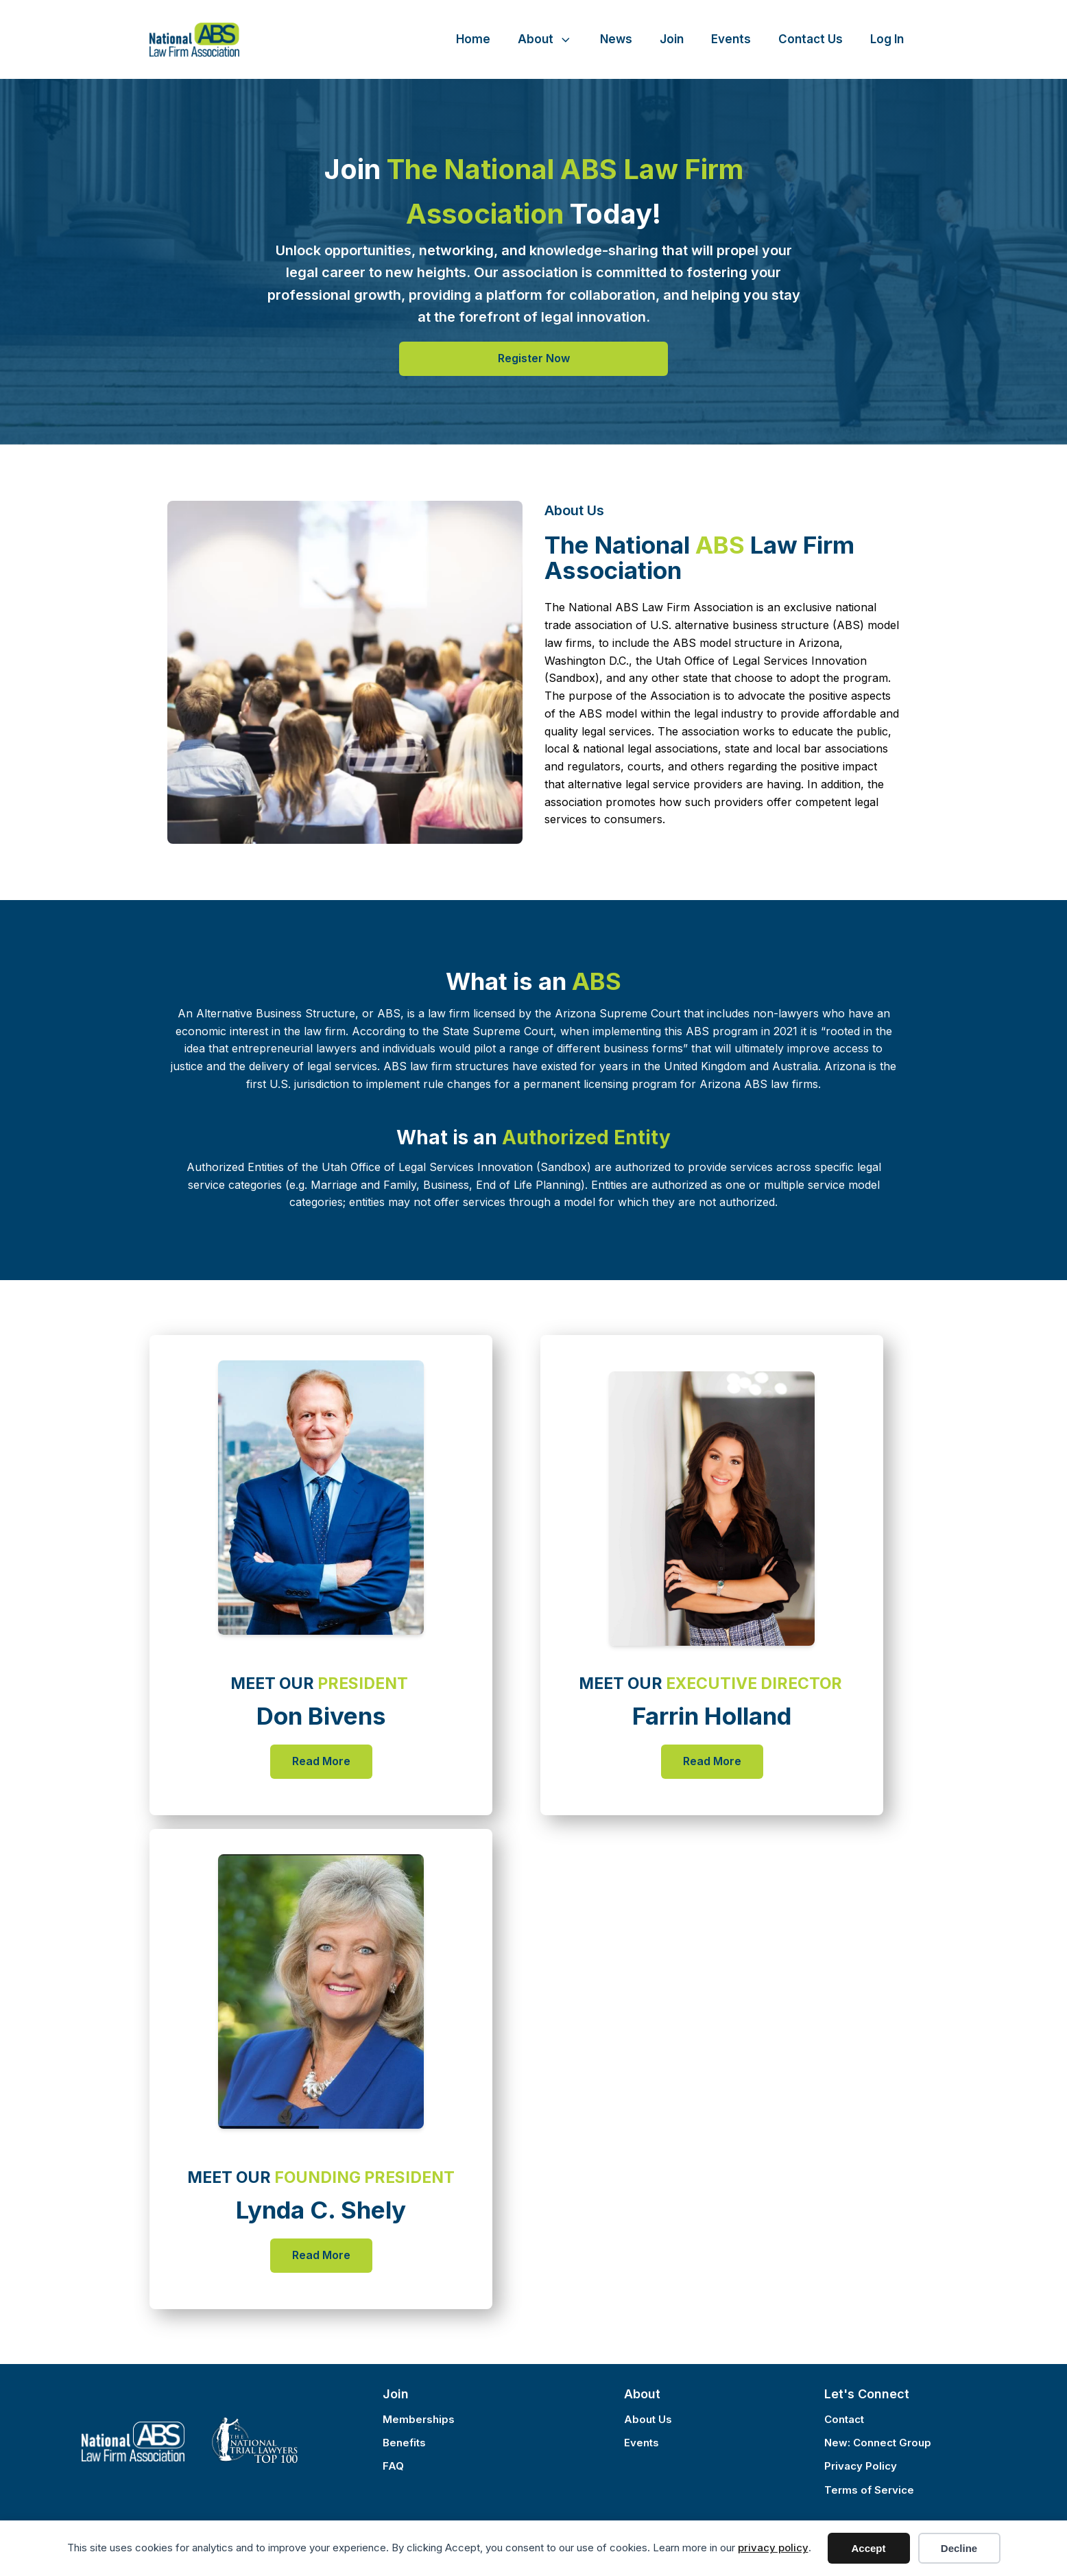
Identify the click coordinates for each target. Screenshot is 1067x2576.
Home (473, 39)
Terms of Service (869, 2489)
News (616, 39)
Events (731, 39)
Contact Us (810, 39)
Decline (959, 2548)
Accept (868, 2548)
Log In (887, 39)
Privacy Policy (860, 2465)
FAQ (393, 2465)
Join (672, 39)
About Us (648, 2419)
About (545, 39)
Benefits (404, 2442)
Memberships (419, 2419)
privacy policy (773, 2547)
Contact (844, 2419)
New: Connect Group (877, 2442)
